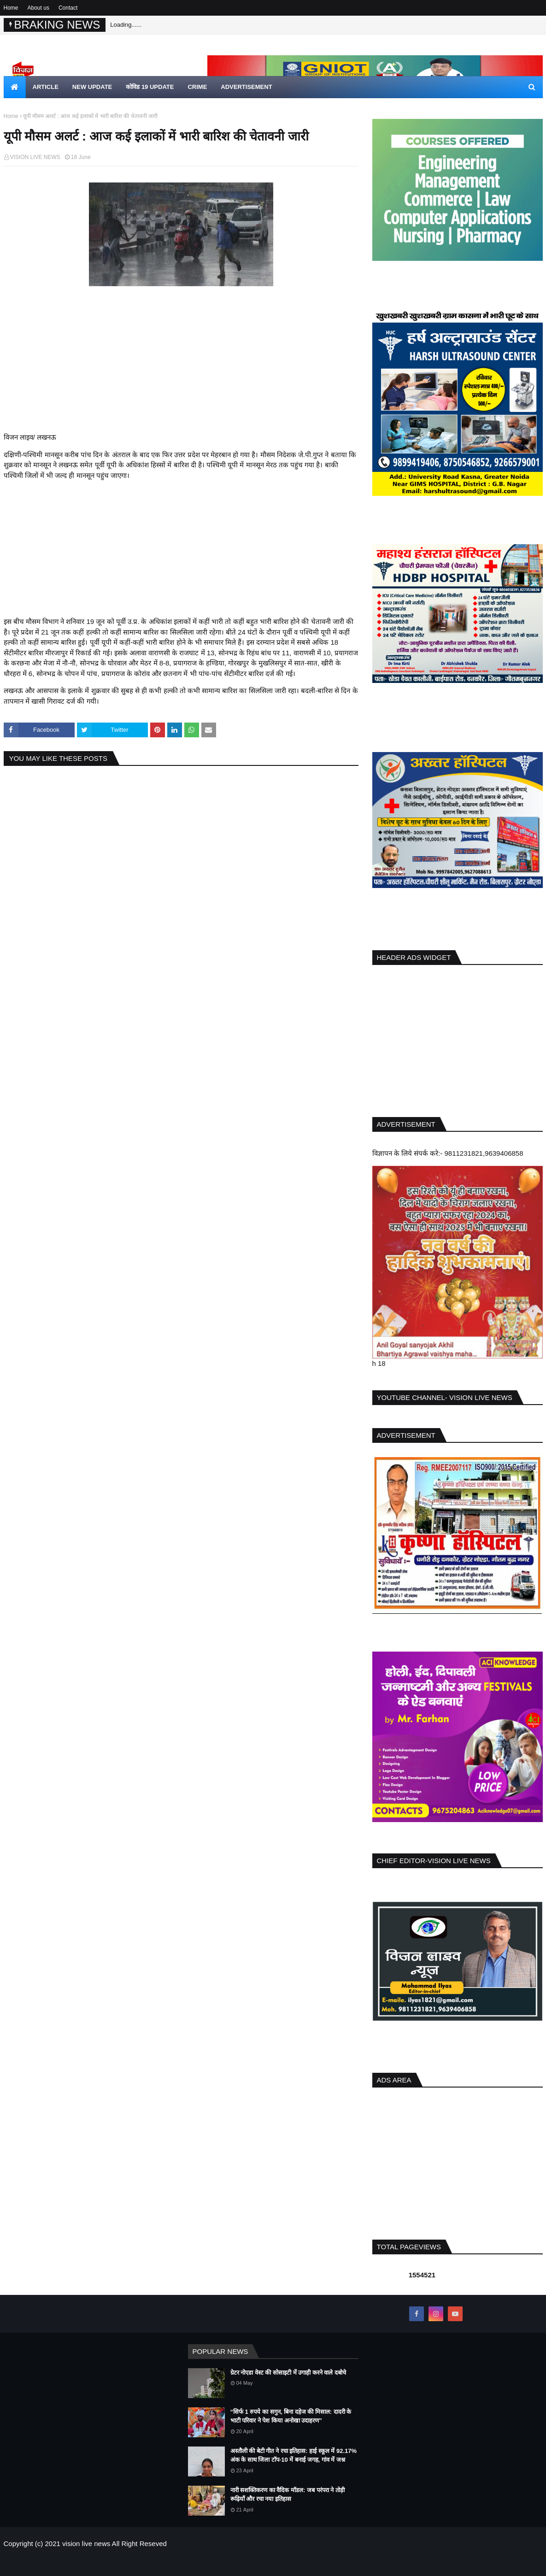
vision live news (86, 2543)
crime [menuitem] (197, 86)
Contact (68, 8)
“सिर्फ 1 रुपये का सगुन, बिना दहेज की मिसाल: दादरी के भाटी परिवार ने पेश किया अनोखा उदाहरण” (291, 2416)
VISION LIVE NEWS (35, 157)
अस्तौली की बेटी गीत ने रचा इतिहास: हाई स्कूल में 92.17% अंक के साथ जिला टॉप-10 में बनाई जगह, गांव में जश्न (293, 2455)
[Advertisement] (181, 367)
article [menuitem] (46, 86)
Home (11, 8)
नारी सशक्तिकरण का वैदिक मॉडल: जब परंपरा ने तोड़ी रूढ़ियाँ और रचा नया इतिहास (287, 2495)
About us (38, 8)
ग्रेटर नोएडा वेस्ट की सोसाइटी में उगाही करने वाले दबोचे (288, 2372)
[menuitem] (15, 87)
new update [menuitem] (92, 86)
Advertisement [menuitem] (246, 86)
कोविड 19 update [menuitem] (150, 86)
